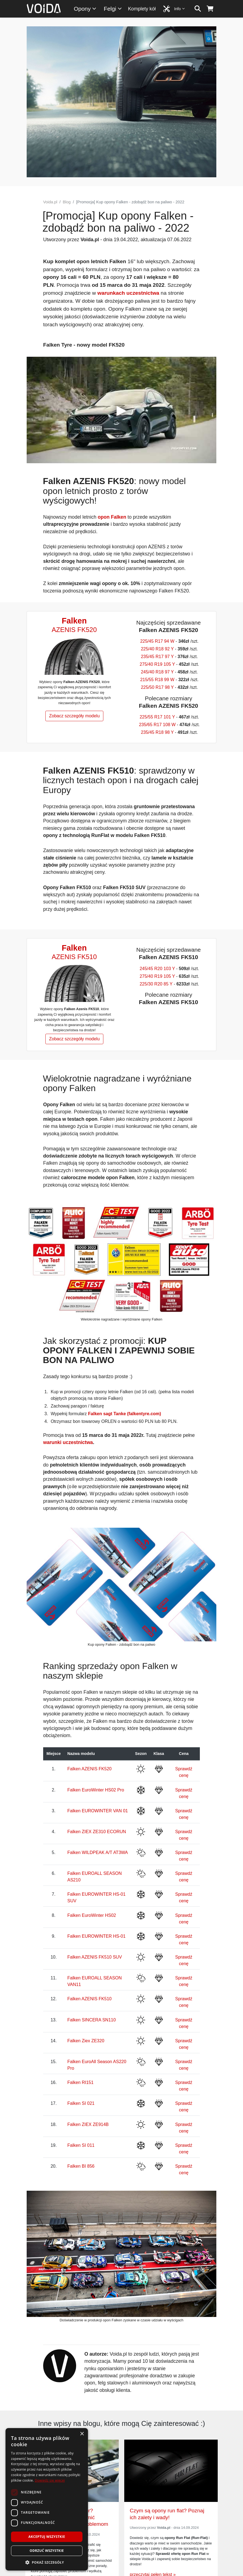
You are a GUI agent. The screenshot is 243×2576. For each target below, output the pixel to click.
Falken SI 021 (81, 2103)
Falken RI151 (80, 2082)
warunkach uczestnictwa (128, 293)
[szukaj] (198, 9)
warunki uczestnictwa (68, 1442)
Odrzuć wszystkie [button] (47, 2550)
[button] (46, 2562)
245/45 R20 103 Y (157, 968)
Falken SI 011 (81, 2145)
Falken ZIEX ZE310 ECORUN (96, 1831)
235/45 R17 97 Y (157, 656)
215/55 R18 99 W (157, 679)
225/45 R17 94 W (157, 641)
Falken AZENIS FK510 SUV (94, 1957)
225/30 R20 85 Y (156, 984)
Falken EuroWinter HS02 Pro (95, 1790)
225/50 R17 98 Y (157, 687)
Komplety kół (142, 9)
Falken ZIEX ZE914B (88, 2124)
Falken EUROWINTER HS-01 (96, 1936)
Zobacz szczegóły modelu (74, 715)
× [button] (82, 2434)
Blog (67, 202)
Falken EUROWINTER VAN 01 (97, 1810)
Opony (85, 9)
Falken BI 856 (81, 2166)
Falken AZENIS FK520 (89, 1768)
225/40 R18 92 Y (157, 649)
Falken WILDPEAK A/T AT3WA (97, 1852)
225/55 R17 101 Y (157, 717)
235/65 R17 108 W (157, 724)
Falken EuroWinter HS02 (91, 1915)
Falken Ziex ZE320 (85, 2040)
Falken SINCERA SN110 (91, 2020)
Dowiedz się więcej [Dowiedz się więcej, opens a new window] (50, 2480)
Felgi (113, 9)
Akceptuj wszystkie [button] (46, 2536)
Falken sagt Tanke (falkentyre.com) (124, 1413)
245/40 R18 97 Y (157, 672)
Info (179, 9)
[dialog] (46, 2499)
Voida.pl (50, 202)
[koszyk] (210, 9)
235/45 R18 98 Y (157, 732)
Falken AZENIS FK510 (89, 1998)
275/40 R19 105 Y (157, 664)
